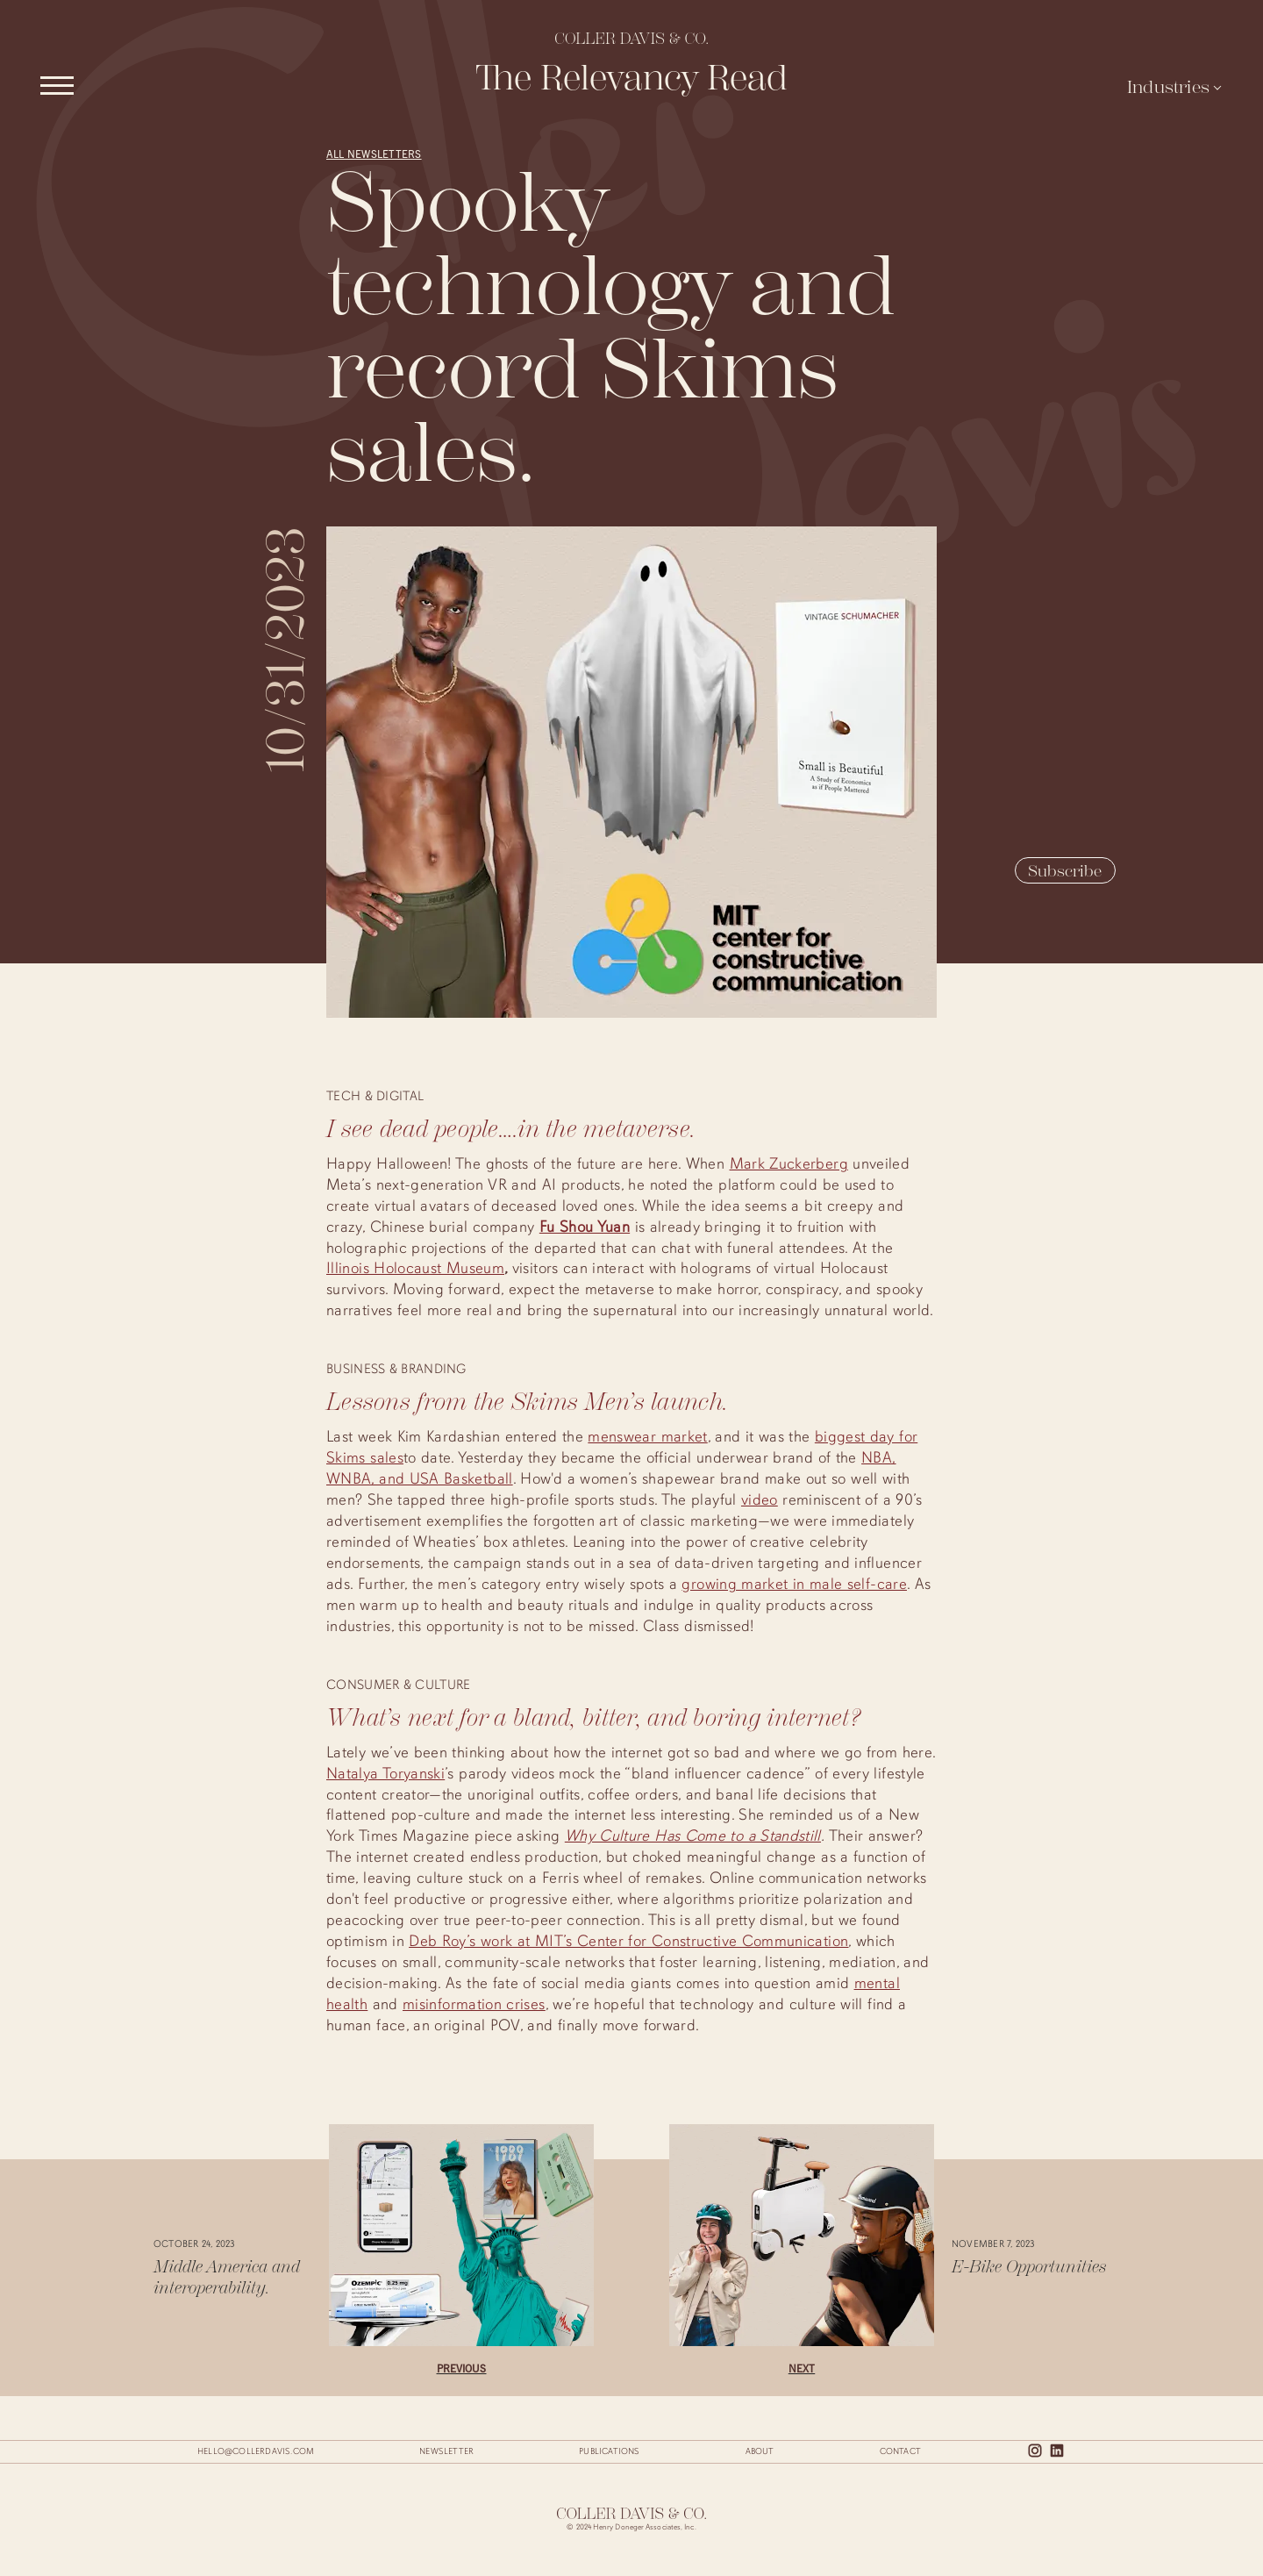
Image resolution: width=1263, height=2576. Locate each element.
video (759, 1499)
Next (801, 2367)
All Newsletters (374, 153)
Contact (900, 2451)
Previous (462, 2367)
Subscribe (1065, 871)
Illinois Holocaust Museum (415, 1267)
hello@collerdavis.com (255, 2451)
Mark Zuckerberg (789, 1163)
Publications (609, 2451)
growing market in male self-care (794, 1583)
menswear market (647, 1436)
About (760, 2451)
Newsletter (446, 2451)
